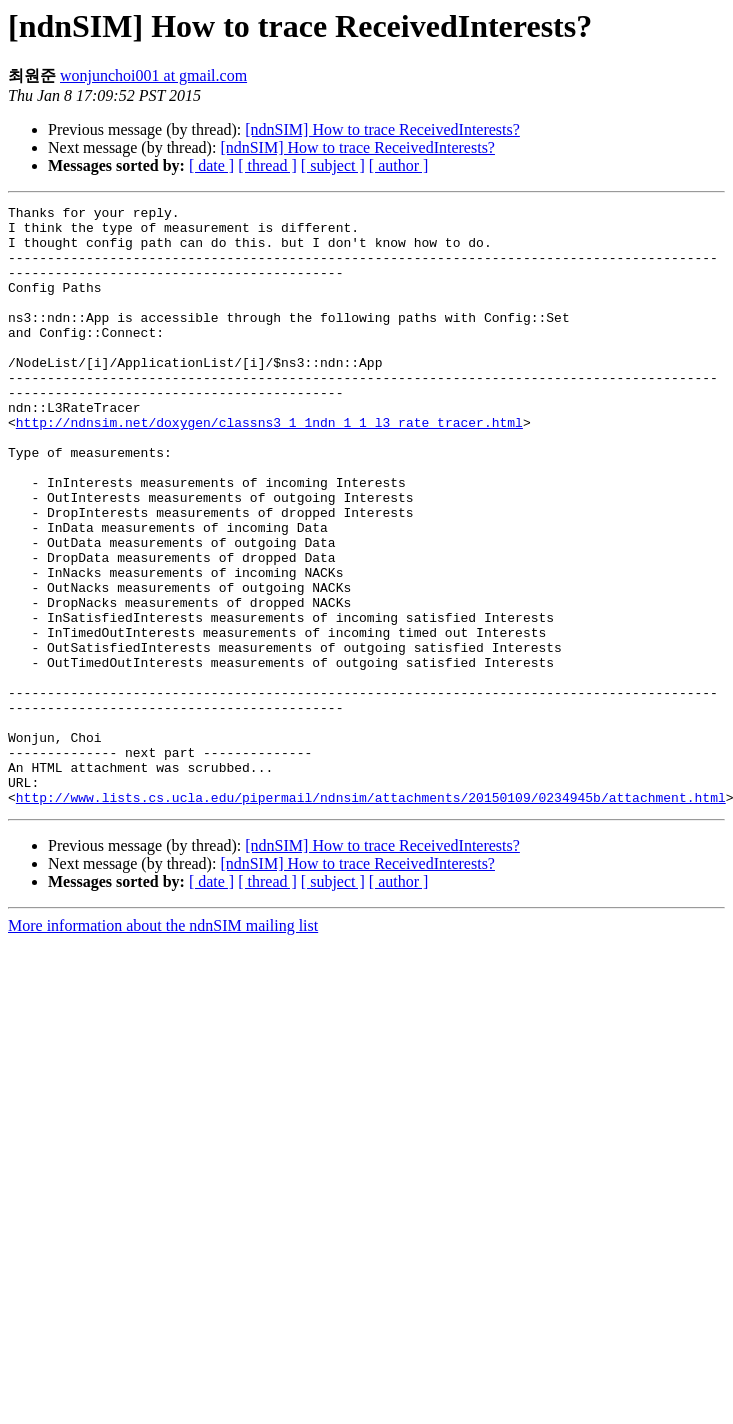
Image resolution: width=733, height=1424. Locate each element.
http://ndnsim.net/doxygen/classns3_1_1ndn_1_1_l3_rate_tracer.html (269, 467)
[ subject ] (333, 165)
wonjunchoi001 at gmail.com (153, 75)
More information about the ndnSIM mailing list (163, 1045)
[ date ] (211, 165)
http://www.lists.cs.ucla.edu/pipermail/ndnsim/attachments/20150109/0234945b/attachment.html (371, 917)
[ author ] (399, 165)
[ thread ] (267, 165)
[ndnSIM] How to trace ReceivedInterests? (382, 129)
